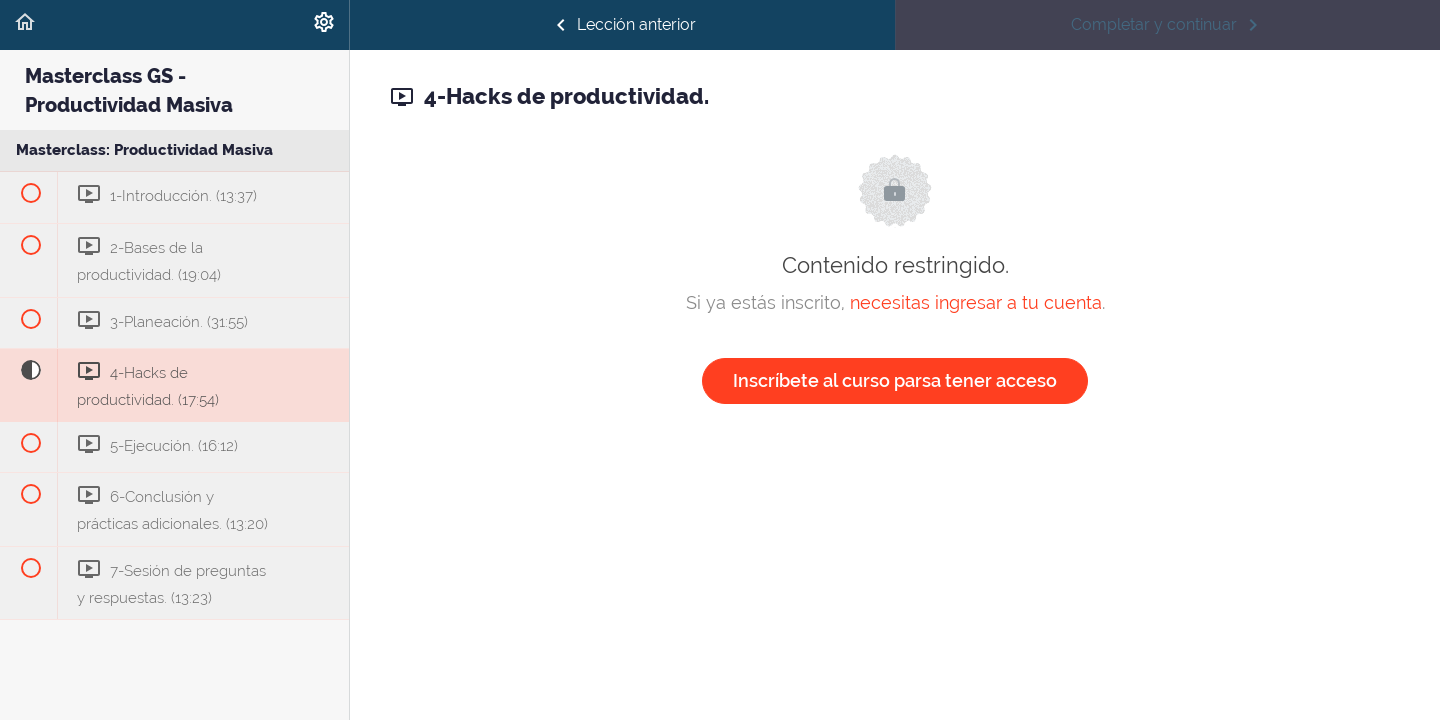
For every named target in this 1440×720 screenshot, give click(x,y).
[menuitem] (324, 25)
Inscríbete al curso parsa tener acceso (895, 380)
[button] (25, 25)
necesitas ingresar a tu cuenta (976, 302)
